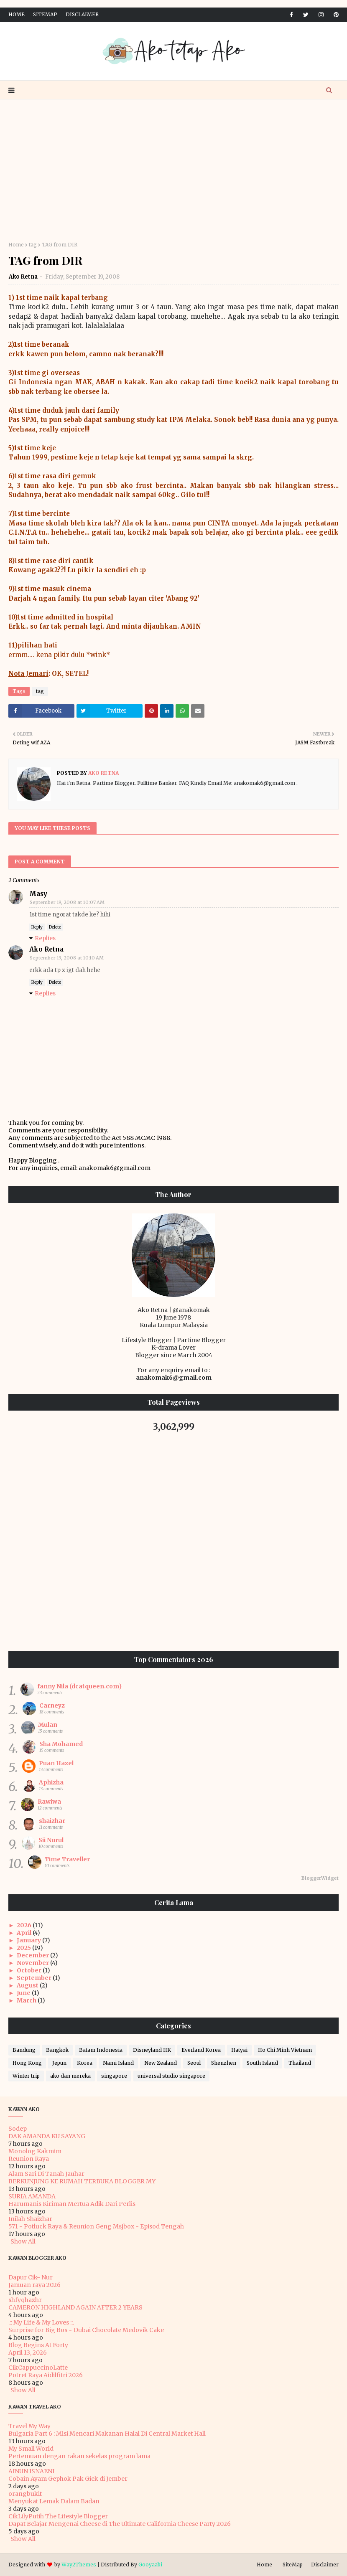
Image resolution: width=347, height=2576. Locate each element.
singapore (114, 2076)
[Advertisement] (173, 170)
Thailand (299, 2063)
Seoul (194, 2063)
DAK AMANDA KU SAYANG (46, 2136)
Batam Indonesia (100, 2050)
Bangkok (57, 2050)
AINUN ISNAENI (31, 2471)
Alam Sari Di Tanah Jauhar (46, 2174)
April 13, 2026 (27, 2352)
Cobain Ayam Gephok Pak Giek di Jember (68, 2478)
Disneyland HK (152, 2050)
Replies (45, 938)
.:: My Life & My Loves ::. (41, 2322)
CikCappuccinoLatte (38, 2367)
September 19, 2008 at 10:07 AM (67, 902)
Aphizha (51, 1782)
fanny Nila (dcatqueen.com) (79, 1686)
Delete (55, 927)
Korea (84, 2063)
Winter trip (26, 2076)
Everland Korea (201, 2050)
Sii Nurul (51, 1840)
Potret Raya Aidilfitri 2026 (45, 2375)
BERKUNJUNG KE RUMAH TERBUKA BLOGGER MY (82, 2181)
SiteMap (45, 14)
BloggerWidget (320, 1878)
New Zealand (160, 2063)
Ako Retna (23, 276)
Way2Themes (78, 2564)
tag (33, 244)
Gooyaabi (150, 2564)
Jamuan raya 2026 (34, 2285)
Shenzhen (223, 2063)
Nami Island (118, 2063)
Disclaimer (82, 14)
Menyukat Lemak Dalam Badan (54, 2501)
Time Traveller (67, 1859)
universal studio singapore (171, 2076)
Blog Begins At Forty (38, 2345)
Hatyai (239, 2050)
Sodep (17, 2128)
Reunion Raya (28, 2158)
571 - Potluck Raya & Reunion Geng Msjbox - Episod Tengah (96, 2226)
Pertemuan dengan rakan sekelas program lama (79, 2456)
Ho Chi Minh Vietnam (285, 2050)
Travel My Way (29, 2426)
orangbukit (25, 2493)
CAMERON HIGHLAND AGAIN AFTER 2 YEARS (75, 2307)
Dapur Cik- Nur (30, 2277)
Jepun (59, 2063)
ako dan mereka (70, 2076)
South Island (262, 2063)
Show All (23, 2241)
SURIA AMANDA (32, 2196)
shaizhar (52, 1821)
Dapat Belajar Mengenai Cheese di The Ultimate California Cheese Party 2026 (119, 2524)
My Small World (31, 2448)
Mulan (47, 1724)
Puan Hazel (56, 1763)
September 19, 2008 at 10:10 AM (67, 958)
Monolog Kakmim (34, 2151)
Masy (38, 894)
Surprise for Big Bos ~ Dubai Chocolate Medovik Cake (86, 2330)
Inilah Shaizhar (30, 2219)
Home (16, 14)
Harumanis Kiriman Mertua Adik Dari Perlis (71, 2204)
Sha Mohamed (61, 1744)
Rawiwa (49, 1801)
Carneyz (52, 1705)
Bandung (24, 2050)
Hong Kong (27, 2063)
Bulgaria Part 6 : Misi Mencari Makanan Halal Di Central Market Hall (107, 2433)
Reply (37, 927)
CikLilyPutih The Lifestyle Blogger (58, 2516)
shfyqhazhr (25, 2300)
